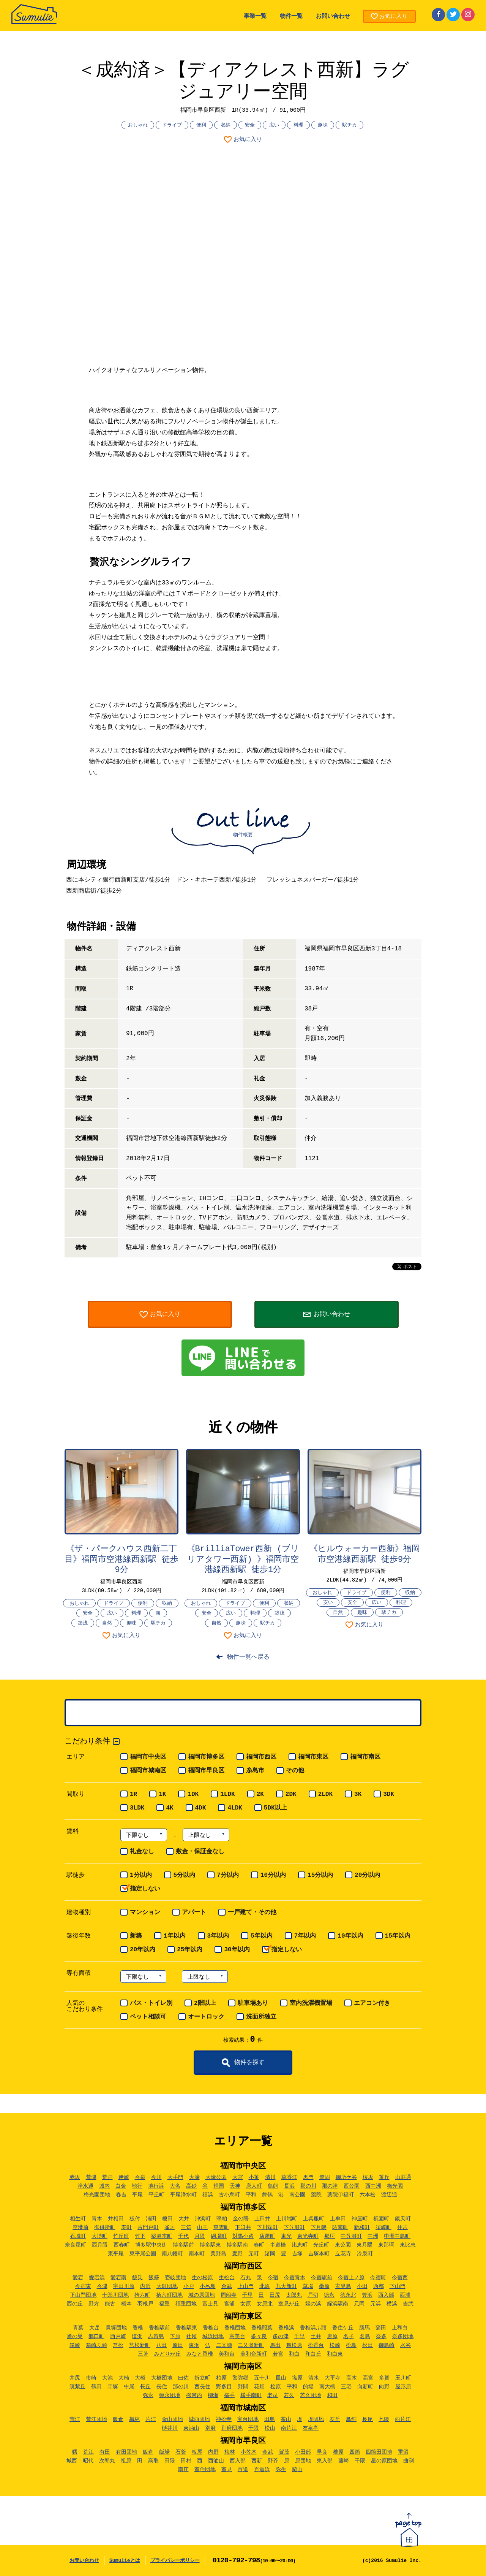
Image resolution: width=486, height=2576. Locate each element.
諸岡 (270, 2254)
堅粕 (221, 2219)
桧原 (275, 2387)
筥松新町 (139, 2345)
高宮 (368, 2378)
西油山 (216, 2461)
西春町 (121, 2245)
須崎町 (383, 2228)
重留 (403, 2452)
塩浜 (137, 2337)
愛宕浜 (97, 2278)
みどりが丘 (167, 2354)
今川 (156, 2177)
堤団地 (316, 2419)
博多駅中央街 (151, 2245)
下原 (175, 2337)
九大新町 (286, 2286)
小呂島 (208, 2286)
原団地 (303, 2461)
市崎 (91, 2378)
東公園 (343, 2245)
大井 (183, 2219)
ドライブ (172, 125)
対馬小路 (243, 2236)
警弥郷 (240, 2378)
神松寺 (224, 2419)
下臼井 (243, 2228)
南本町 (197, 2254)
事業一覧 (255, 16)
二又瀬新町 (251, 2345)
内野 (213, 2452)
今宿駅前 (321, 2278)
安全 (250, 125)
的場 (308, 2387)
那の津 (330, 2186)
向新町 (365, 2387)
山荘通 (403, 2177)
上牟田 (338, 2219)
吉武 (408, 2304)
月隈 (199, 2236)
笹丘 (384, 2177)
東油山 (191, 2428)
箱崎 (74, 2345)
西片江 (403, 2419)
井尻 (74, 2378)
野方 (93, 2304)
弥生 (281, 2470)
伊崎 (123, 2177)
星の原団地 (384, 2461)
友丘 (335, 2419)
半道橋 (278, 2245)
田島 (269, 2419)
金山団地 (172, 2419)
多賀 (384, 2378)
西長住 (202, 2387)
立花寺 (343, 2254)
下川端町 (267, 2228)
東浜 (194, 2345)
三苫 (143, 2354)
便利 (201, 125)
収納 (225, 125)
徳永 (329, 2295)
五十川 (262, 2378)
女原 (245, 2304)
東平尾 (116, 2254)
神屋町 (360, 2219)
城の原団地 (201, 2295)
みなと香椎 (199, 2354)
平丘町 (156, 2195)
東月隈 (364, 2245)
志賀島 (156, 2337)
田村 (186, 2461)
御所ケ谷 (346, 2177)
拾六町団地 (169, 2295)
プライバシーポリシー (175, 2560)
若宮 (278, 2354)
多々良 (259, 2337)
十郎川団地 (115, 2295)
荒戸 (107, 2177)
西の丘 (75, 2304)
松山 (270, 2428)
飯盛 (153, 2278)
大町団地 (167, 2286)
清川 (270, 2177)
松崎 (335, 2345)
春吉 (121, 2195)
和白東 (335, 2354)
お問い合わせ (333, 16)
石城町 (78, 2236)
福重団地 (186, 2304)
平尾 (137, 2195)
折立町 (202, 2378)
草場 (308, 2286)
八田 (161, 2345)
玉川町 (403, 2378)
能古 (110, 2304)
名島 (365, 2337)
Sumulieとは (124, 2560)
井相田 (116, 2219)
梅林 (134, 2419)
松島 (351, 2345)
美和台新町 (253, 2354)
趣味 (323, 125)
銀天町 (403, 2219)
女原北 (265, 2304)
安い (328, 1602)
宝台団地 (248, 2419)
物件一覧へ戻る (248, 1657)
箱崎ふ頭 (96, 2345)
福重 (164, 2304)
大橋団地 (161, 2378)
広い (274, 125)
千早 (299, 2337)
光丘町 (321, 2245)
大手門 (175, 2177)
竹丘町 (121, 2236)
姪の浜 (313, 2304)
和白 (294, 2354)
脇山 (297, 2470)
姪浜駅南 (337, 2304)
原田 (177, 2345)
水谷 (405, 2345)
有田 (104, 2452)
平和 (251, 2195)
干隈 (253, 2428)
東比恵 (408, 2245)
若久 (289, 2395)
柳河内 (194, 2395)
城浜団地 (213, 2337)
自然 (107, 1623)
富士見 (210, 2304)
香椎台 (211, 2328)
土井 (316, 2337)
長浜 (289, 2186)
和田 (332, 2395)
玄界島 (343, 2286)
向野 (384, 2387)
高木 (351, 2378)
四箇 (354, 2452)
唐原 (332, 2337)
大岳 (94, 2328)
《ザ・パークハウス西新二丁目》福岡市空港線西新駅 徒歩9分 (121, 1559)
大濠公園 (216, 2177)
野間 (243, 2387)
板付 (134, 2219)
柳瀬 (213, 2395)
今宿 (273, 2278)
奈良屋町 (75, 2245)
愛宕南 (118, 2278)
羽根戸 (145, 2304)
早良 (322, 2452)
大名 (175, 2186)
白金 (120, 2186)
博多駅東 (210, 2245)
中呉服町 (351, 2236)
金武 (226, 2286)
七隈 (384, 2419)
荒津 (91, 2177)
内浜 (145, 2286)
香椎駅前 (159, 2328)
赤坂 (74, 2177)
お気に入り (248, 139)
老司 (272, 2395)
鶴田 (96, 2387)
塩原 (297, 2378)
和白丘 (313, 2354)
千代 (183, 2236)
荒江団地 (96, 2419)
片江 (150, 2419)
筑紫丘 (77, 2387)
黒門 (308, 2177)
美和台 (227, 2354)
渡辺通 (389, 2195)
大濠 (194, 2177)
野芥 (273, 2461)
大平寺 (333, 2378)
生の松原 (202, 2278)
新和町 (362, 2228)
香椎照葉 (262, 2328)
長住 (161, 2387)
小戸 (188, 2286)
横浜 (392, 2304)
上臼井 (262, 2219)
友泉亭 (311, 2428)
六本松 (368, 2195)
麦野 (237, 2254)
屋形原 (403, 2387)
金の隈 (241, 2219)
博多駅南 (237, 2245)
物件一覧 (291, 16)
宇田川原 (123, 2286)
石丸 (245, 2278)
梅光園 (395, 2186)
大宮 (237, 2177)
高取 (153, 2461)
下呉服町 (294, 2228)
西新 (256, 2461)
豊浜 (367, 2295)
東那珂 (386, 2245)
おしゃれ (138, 125)
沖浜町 (203, 2219)
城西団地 (199, 2419)
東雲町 (221, 2228)
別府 (210, 2428)
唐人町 (254, 2186)
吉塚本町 (319, 2254)
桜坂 (368, 2177)
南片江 (289, 2428)
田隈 (169, 2461)
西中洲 (373, 2186)
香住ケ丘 (342, 2328)
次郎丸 (107, 2461)
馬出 (275, 2345)
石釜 (180, 2452)
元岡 (359, 2304)
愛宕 (78, 2278)
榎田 (167, 2219)
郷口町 (96, 2337)
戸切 (313, 2295)
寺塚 (112, 2387)
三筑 (186, 2228)
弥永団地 (169, 2395)
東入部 (325, 2461)
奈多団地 (402, 2337)
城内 (104, 2186)
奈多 (381, 2337)
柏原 (221, 2378)
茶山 (286, 2419)
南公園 (297, 2195)
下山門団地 (83, 2295)
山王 (202, 2228)
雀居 (169, 2228)
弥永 (148, 2395)
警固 (324, 2177)
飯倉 (118, 2419)
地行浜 (156, 2186)
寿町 (126, 2228)
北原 (264, 2286)
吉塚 (297, 2254)
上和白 (400, 2328)
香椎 (138, 2328)
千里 (247, 2295)
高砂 (191, 2186)
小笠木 (249, 2452)
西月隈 (100, 2245)
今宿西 (400, 2278)
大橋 (140, 2378)
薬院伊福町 (340, 2195)
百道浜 (262, 2470)
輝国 (218, 2186)
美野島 (218, 2254)
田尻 (275, 2295)
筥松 (118, 2345)
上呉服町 (313, 2219)
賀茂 (284, 2452)
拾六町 (142, 2295)
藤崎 (343, 2461)
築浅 (83, 1623)
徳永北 (348, 2295)
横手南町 (251, 2395)
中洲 (373, 2236)
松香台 (316, 2345)
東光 (286, 2236)
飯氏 (137, 2278)
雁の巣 (75, 2337)
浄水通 (85, 2186)
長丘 (145, 2387)
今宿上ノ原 (351, 2278)
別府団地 (232, 2428)
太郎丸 (294, 2295)
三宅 (346, 2387)
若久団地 (310, 2395)
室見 (226, 2470)
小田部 (303, 2452)
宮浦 (229, 2304)
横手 (229, 2395)
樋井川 (170, 2428)
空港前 (80, 2228)
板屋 (197, 2452)
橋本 (126, 2304)
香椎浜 (286, 2328)
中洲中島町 (397, 2236)
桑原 (324, 2286)
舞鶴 (267, 2195)
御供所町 (104, 2228)
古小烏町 (229, 2195)
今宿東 (83, 2286)
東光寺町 (308, 2236)
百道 (243, 2470)
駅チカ (349, 125)
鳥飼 (273, 2186)
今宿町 (378, 2278)
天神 (235, 2186)
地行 (137, 2186)
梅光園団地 (97, 2195)
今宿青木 (294, 2278)
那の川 (308, 2186)
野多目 (224, 2387)
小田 (362, 2286)
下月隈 (319, 2228)
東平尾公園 (142, 2254)
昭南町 (340, 2228)
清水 (313, 2378)
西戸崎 (118, 2337)
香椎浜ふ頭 (313, 2328)
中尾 (129, 2387)
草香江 (289, 2177)
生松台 (227, 2278)
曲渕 (408, 2461)
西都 (378, 2286)
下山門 (398, 2286)
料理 (298, 125)
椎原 (338, 2452)
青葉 (78, 2328)
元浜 (375, 2304)
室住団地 (205, 2470)
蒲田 (381, 2328)
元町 (253, 2254)
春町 (259, 2245)
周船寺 (229, 2295)
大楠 (123, 2378)
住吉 (402, 2228)
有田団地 (126, 2452)
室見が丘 (289, 2304)
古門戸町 (148, 2228)
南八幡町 (172, 2254)
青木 (97, 2219)
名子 (348, 2337)
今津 (102, 2286)
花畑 (259, 2387)
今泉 (140, 2177)
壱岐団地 (175, 2278)
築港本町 (161, 2236)
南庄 (183, 2470)
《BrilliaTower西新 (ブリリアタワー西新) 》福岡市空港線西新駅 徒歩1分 (243, 1559)
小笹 (254, 2177)
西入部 (386, 2295)
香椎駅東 (186, 2328)
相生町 (78, 2219)
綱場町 (219, 2236)
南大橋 (327, 2387)
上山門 (246, 2286)
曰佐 (183, 2378)
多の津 (281, 2337)
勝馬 (364, 2328)
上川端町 (286, 2219)
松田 (367, 2345)
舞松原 (294, 2345)
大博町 (99, 2236)
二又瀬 (224, 2345)
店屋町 (267, 2236)
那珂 (329, 2236)
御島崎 (386, 2345)
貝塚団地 (116, 2328)
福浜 (207, 2195)
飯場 (164, 2452)
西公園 (352, 2186)
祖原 (126, 2461)
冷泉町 (365, 2254)
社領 (191, 2337)
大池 (107, 2378)
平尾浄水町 (183, 2195)
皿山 (281, 2378)
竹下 (140, 2236)
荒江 (74, 2419)
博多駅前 (183, 2245)
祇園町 (381, 2219)
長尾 (367, 2419)
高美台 (237, 2337)
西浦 (405, 2295)
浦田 (151, 2219)
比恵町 (300, 2245)
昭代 (88, 2461)
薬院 (316, 2195)
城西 (71, 2461)
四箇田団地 (379, 2452)
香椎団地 (235, 2328)
